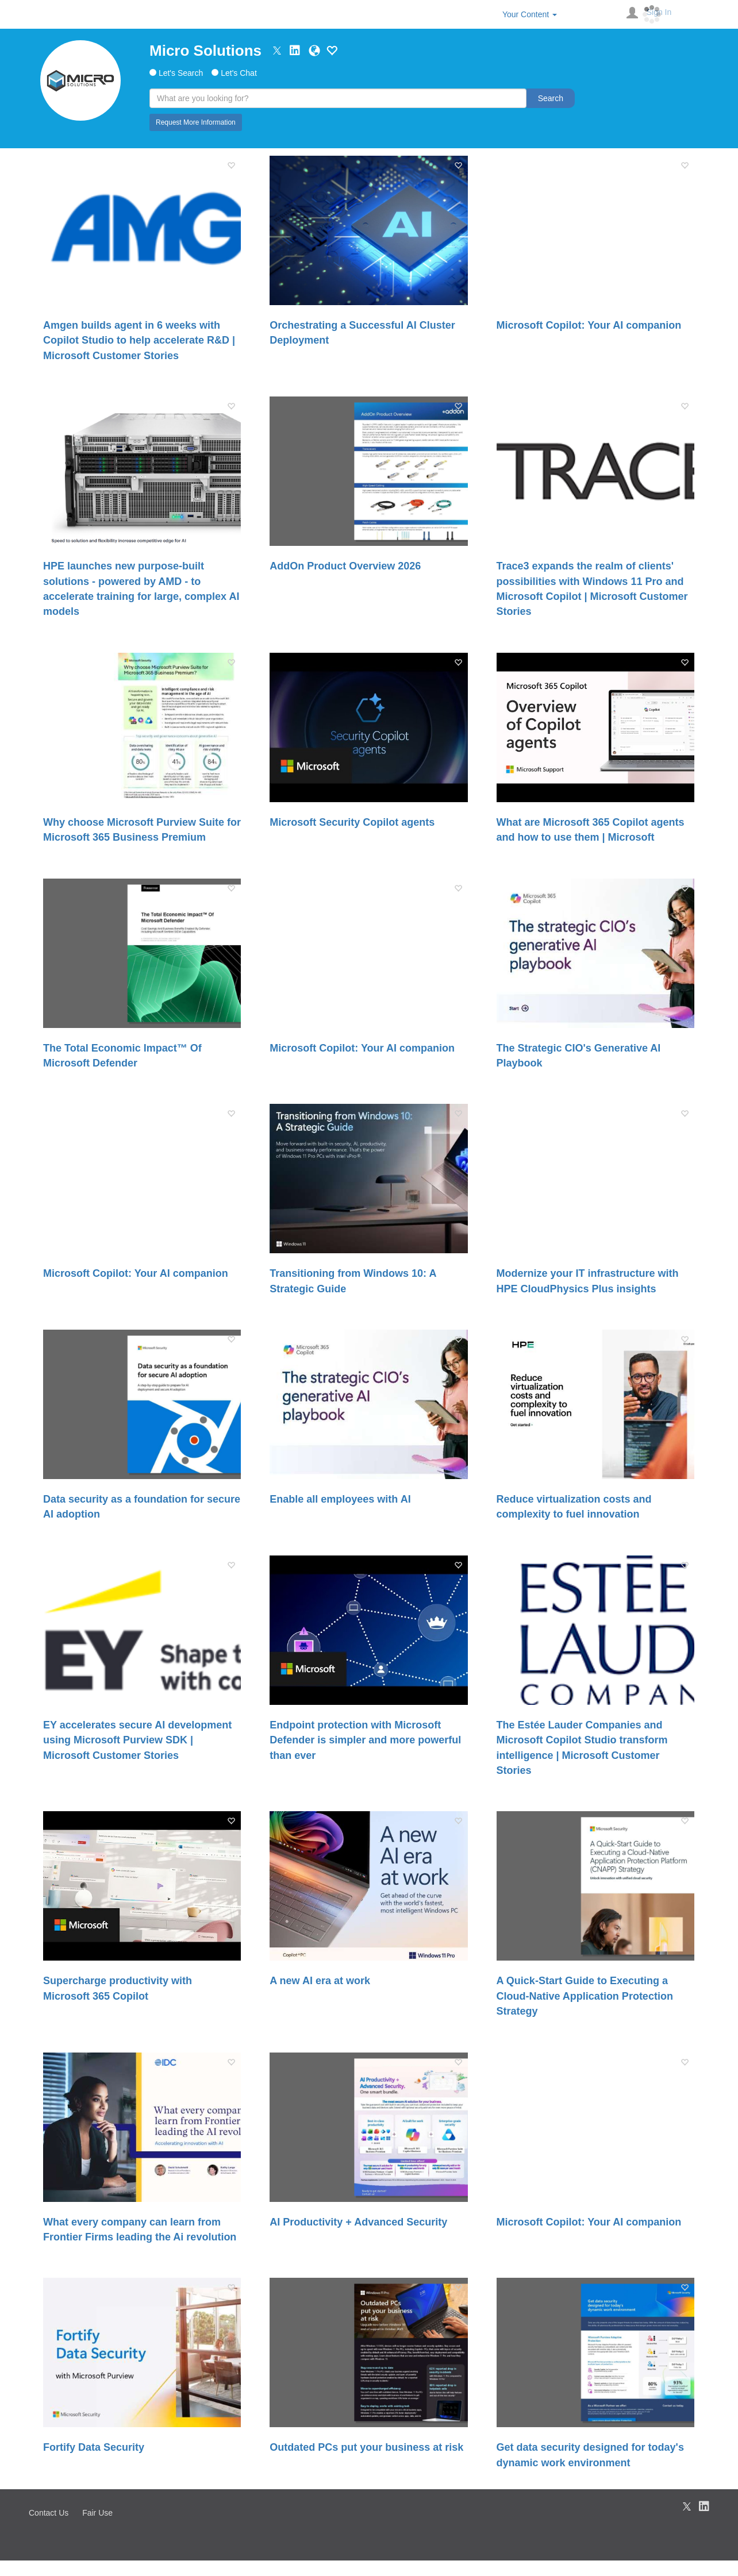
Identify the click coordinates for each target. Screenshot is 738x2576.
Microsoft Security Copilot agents (352, 822)
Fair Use (97, 2512)
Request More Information (196, 122)
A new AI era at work (320, 1980)
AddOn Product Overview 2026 (345, 566)
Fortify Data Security (93, 2447)
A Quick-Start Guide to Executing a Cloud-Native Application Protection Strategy (585, 1996)
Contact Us (48, 2512)
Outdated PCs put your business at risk (366, 2447)
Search (550, 98)
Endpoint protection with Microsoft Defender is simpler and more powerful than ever (365, 1740)
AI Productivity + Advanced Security (358, 2222)
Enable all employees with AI (340, 1499)
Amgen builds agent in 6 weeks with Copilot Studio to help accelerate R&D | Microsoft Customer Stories (139, 340)
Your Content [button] (529, 14)
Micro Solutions (205, 50)
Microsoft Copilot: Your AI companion (589, 325)
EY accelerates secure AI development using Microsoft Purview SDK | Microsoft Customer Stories (137, 1740)
